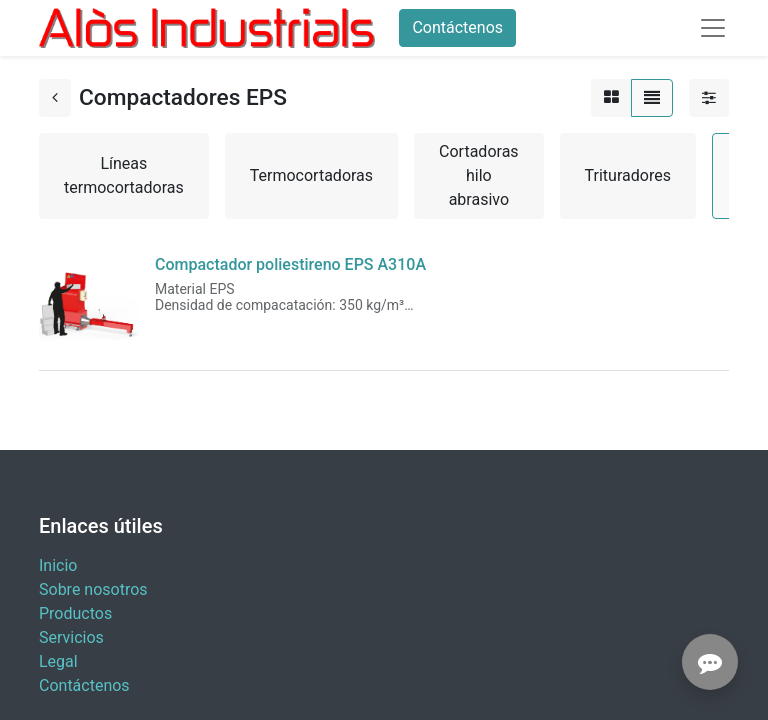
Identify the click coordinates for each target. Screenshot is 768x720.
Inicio (58, 565)
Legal (58, 661)
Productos (75, 613)
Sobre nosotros (93, 589)
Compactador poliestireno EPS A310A (290, 264)
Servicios (71, 637)
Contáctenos (457, 27)
